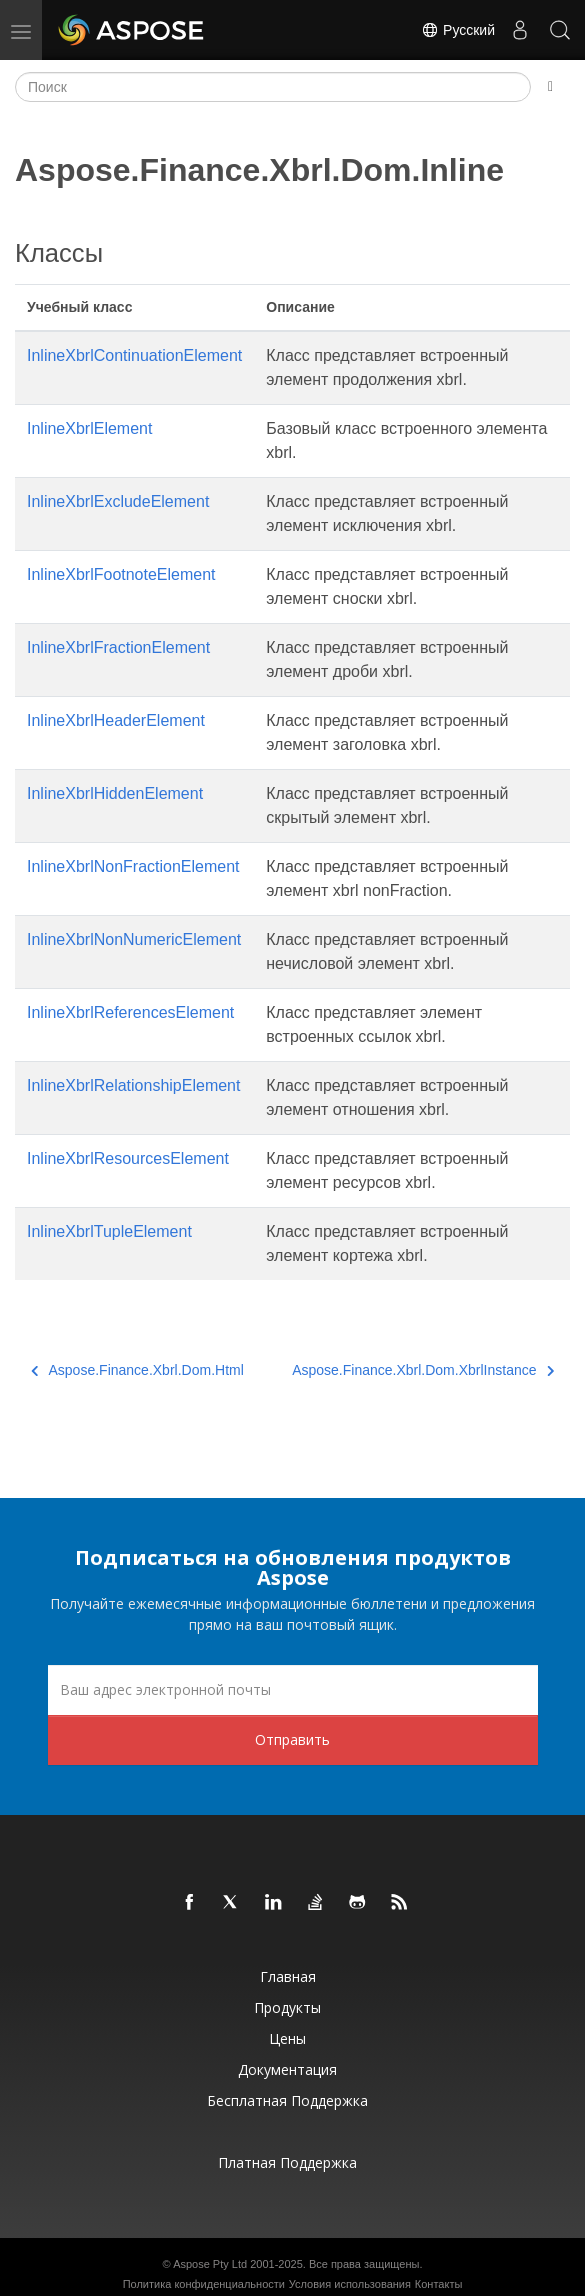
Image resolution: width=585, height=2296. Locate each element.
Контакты (439, 2284)
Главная (288, 1976)
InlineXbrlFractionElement (118, 647)
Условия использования (350, 2284)
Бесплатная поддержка (287, 2100)
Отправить (292, 1739)
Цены (287, 2038)
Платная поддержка (287, 2162)
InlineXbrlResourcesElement (128, 1158)
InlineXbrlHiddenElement (115, 793)
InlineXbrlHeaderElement (116, 720)
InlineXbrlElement (89, 428)
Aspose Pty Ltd (210, 2264)
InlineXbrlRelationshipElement (133, 1085)
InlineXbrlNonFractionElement (133, 866)
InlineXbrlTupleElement (109, 1231)
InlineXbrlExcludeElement (118, 501)
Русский (458, 30)
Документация (287, 2069)
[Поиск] (273, 87)
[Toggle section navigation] (550, 87)
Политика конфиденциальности (204, 2284)
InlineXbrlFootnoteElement (121, 574)
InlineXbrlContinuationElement (134, 355)
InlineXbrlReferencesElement (130, 1012)
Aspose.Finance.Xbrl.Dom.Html (137, 1370)
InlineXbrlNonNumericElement (134, 939)
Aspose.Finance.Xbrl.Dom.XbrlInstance (423, 1370)
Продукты (287, 2007)
